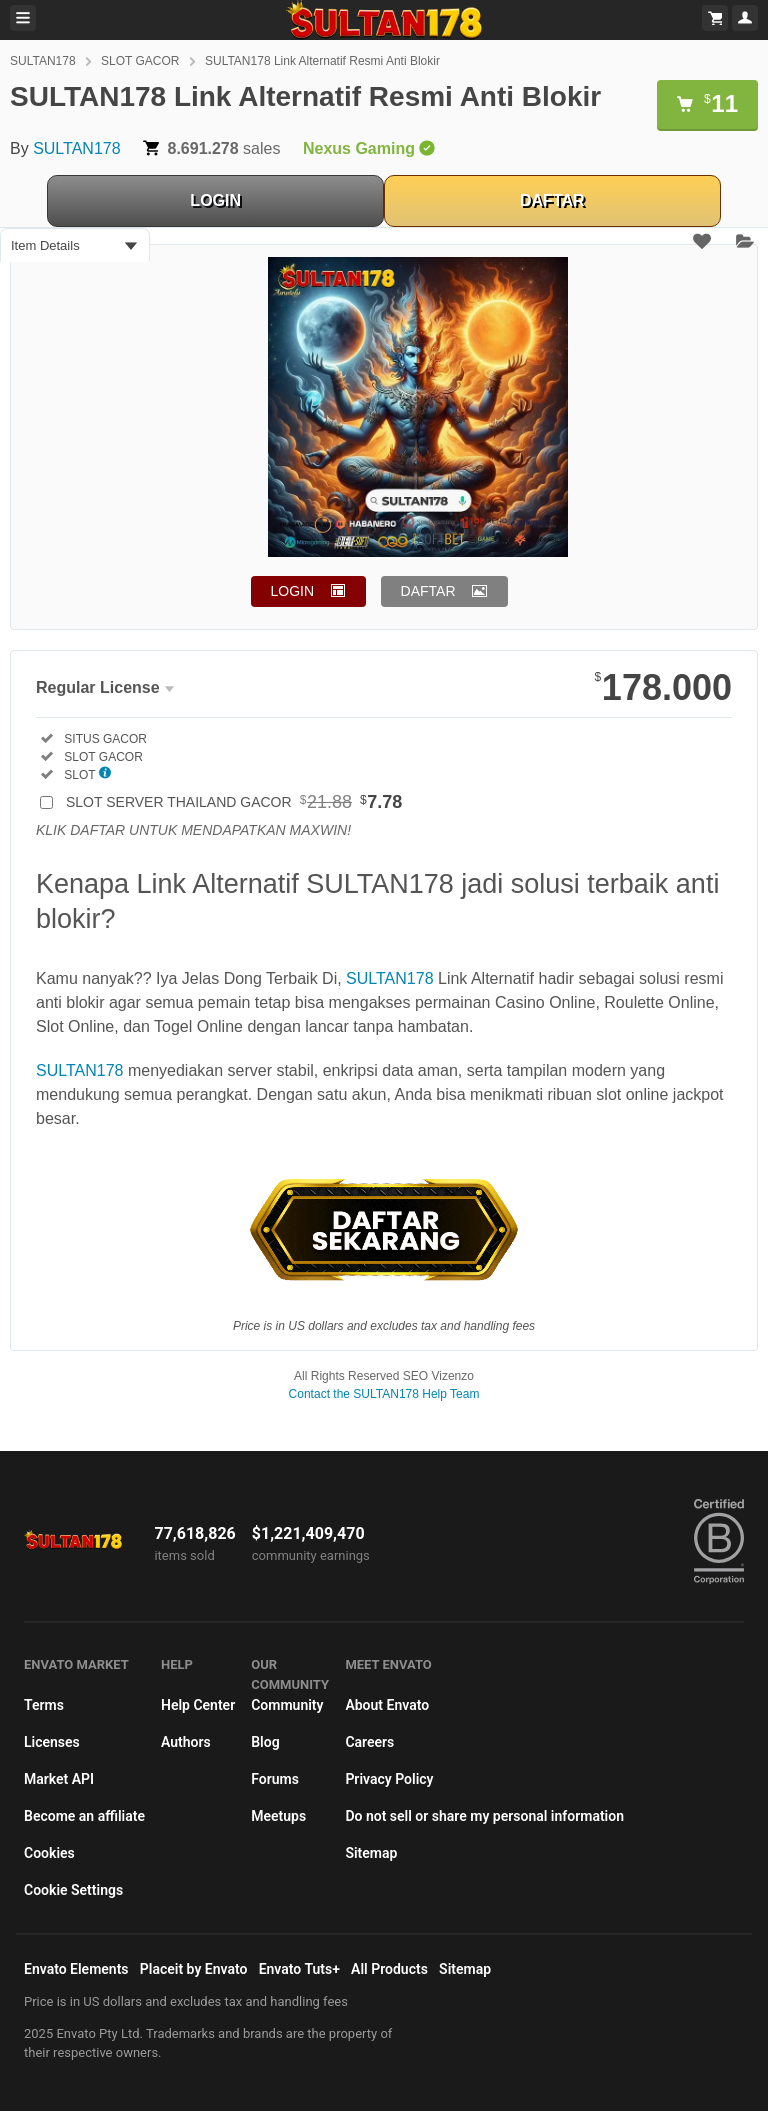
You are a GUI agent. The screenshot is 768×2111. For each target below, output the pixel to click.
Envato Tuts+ (299, 1969)
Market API (59, 1779)
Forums (275, 1779)
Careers (369, 1742)
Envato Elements (76, 1969)
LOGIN (215, 200)
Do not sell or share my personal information (484, 1816)
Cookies (49, 1853)
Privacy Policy (389, 1779)
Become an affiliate (84, 1816)
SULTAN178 (43, 61)
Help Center (198, 1705)
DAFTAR (552, 200)
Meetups (278, 1816)
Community (287, 1705)
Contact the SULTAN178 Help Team (384, 1394)
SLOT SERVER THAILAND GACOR (234, 802)
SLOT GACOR (140, 61)
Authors (186, 1742)
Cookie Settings (73, 1890)
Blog (265, 1742)
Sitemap (371, 1853)
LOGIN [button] (293, 591)
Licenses (52, 1742)
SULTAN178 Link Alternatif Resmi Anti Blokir (322, 61)
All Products (389, 1969)
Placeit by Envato (194, 1969)
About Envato (387, 1705)
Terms (44, 1705)
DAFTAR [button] (428, 591)
